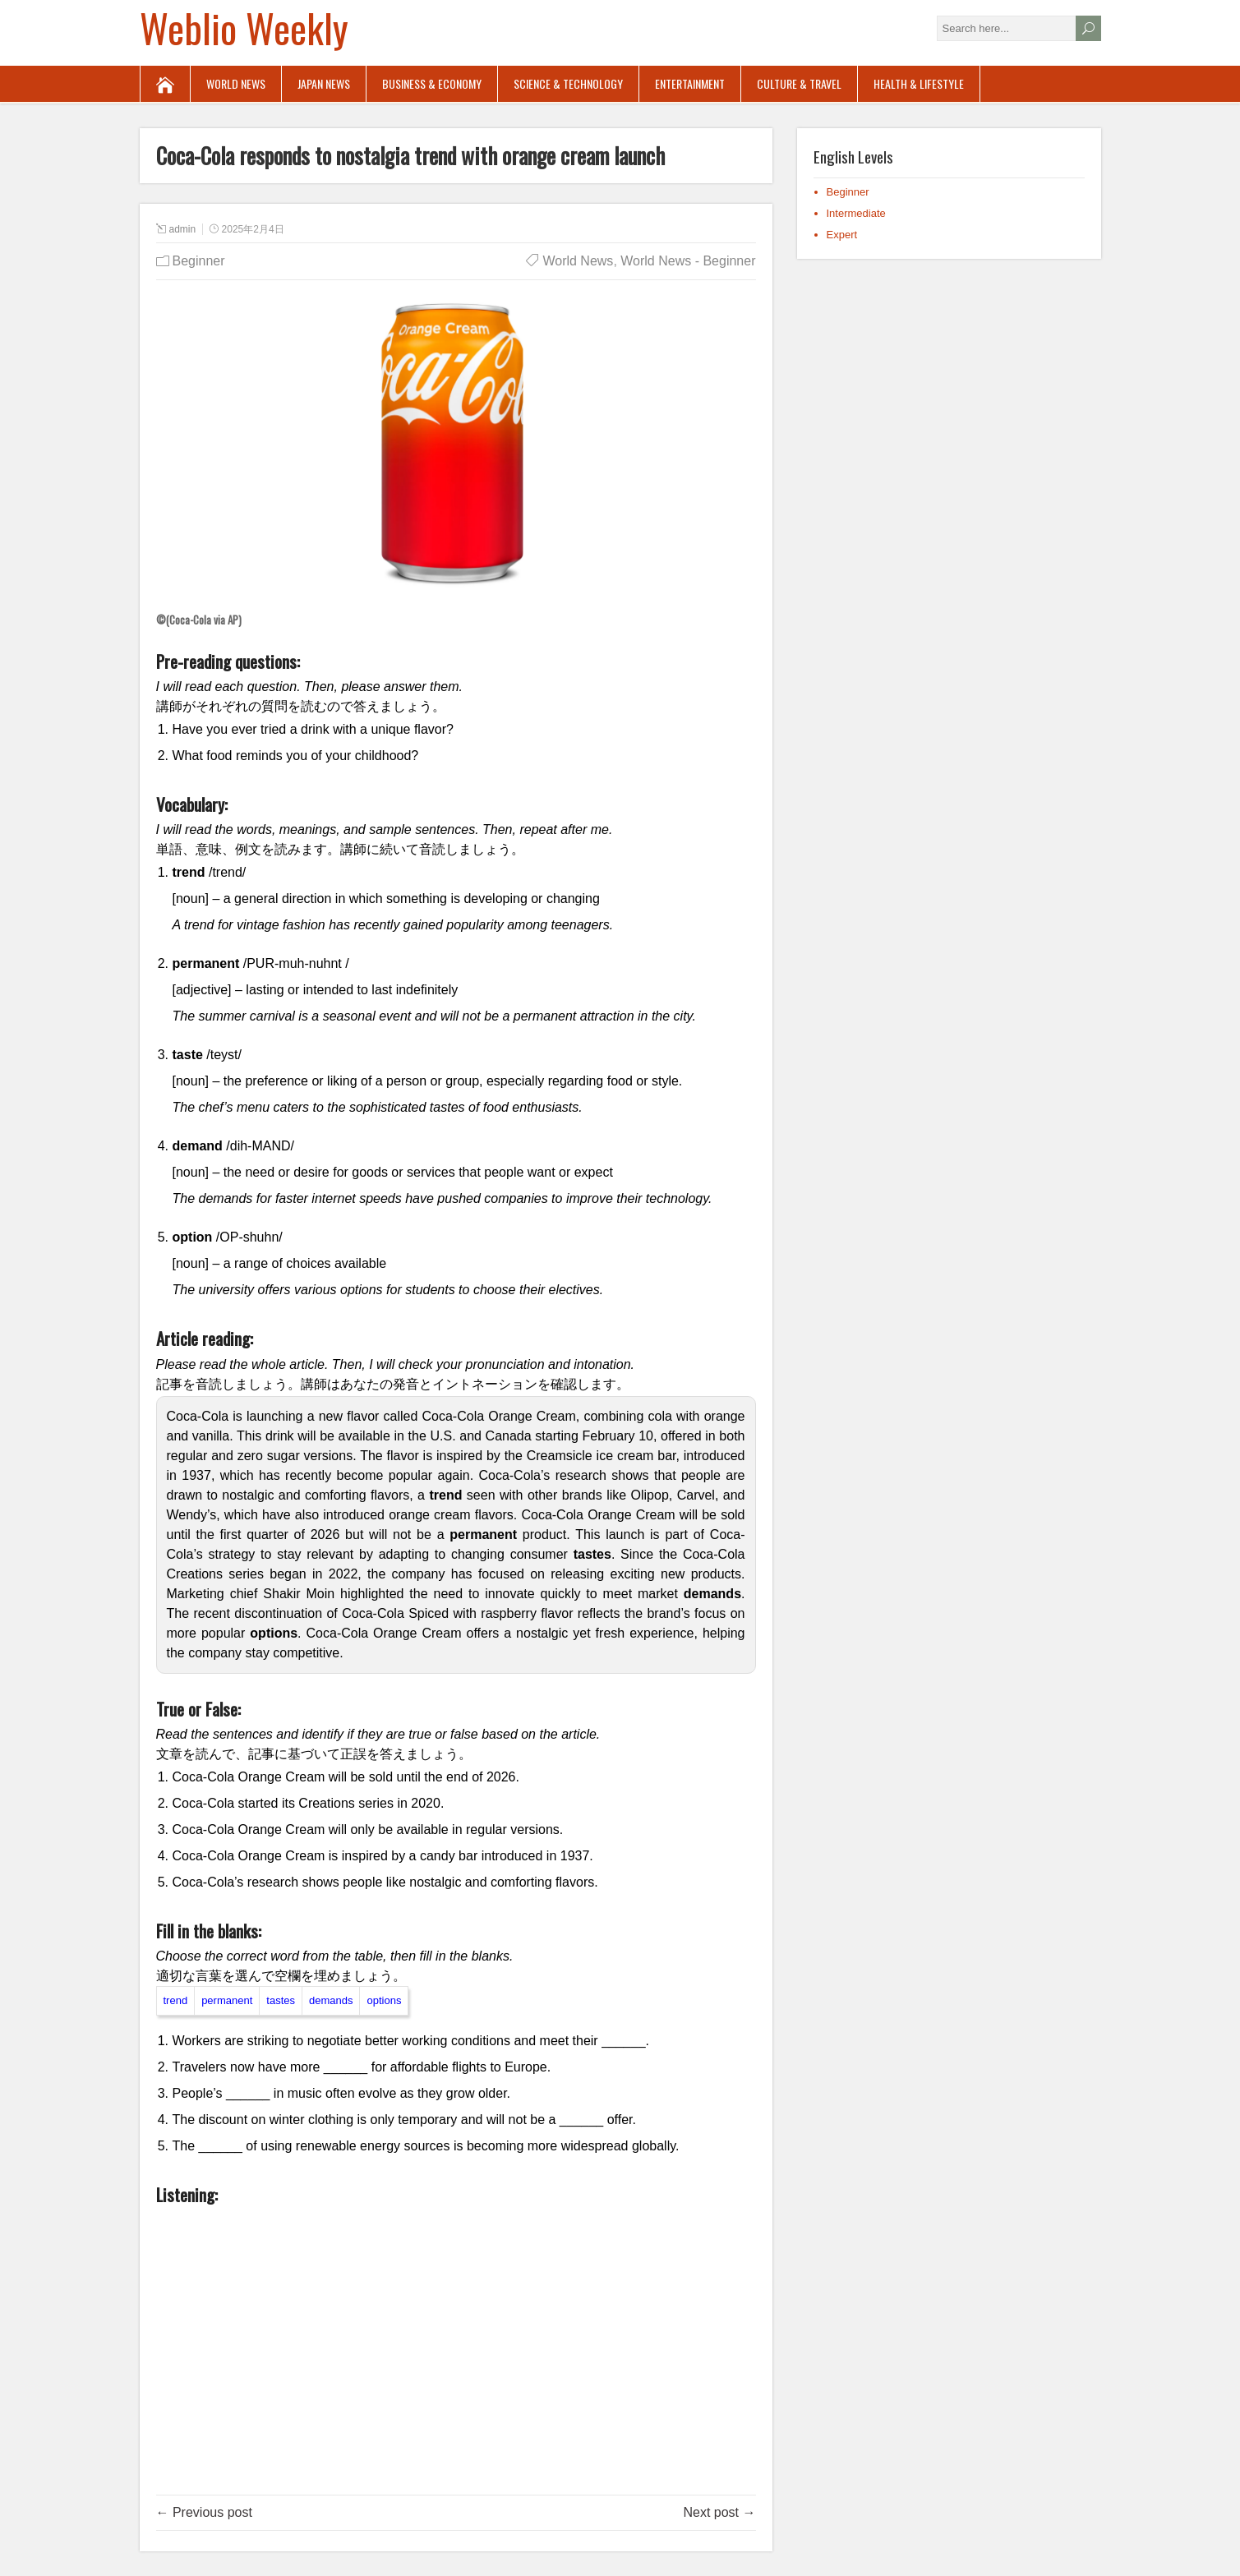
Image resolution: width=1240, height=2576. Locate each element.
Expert (842, 234)
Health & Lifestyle (919, 83)
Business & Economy (432, 83)
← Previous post (204, 2512)
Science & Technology (568, 83)
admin (182, 229)
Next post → (719, 2512)
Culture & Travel (799, 83)
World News (235, 83)
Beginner (199, 261)
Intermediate (856, 213)
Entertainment (690, 83)
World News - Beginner (687, 261)
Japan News (323, 83)
